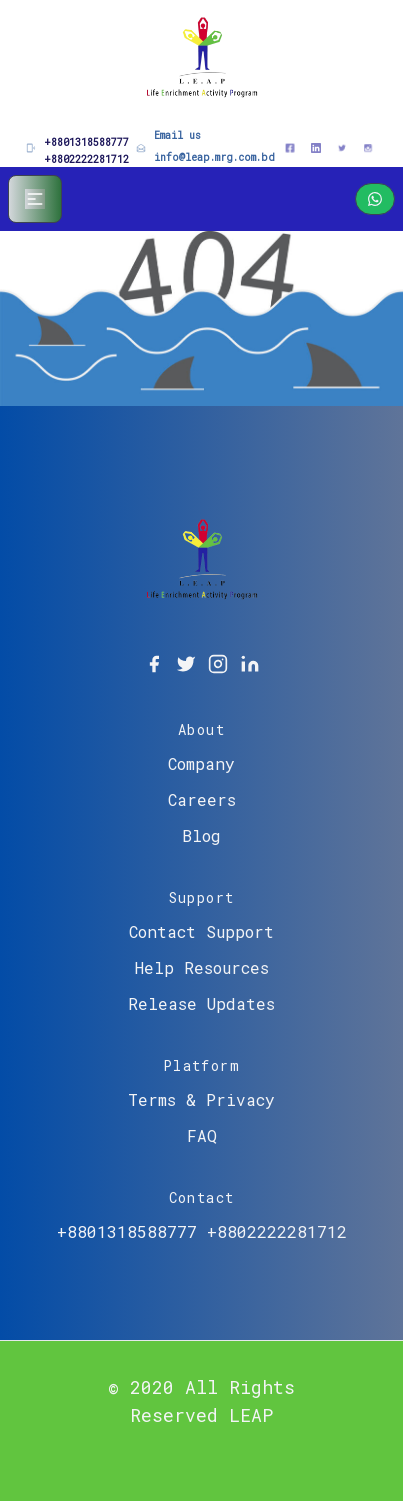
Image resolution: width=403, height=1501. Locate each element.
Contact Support (201, 931)
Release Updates (201, 1003)
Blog (201, 835)
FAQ (202, 1135)
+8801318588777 (86, 142)
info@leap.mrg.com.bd (214, 157)
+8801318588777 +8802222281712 (202, 1231)
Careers (202, 799)
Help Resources (202, 967)
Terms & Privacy (201, 1099)
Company (201, 763)
